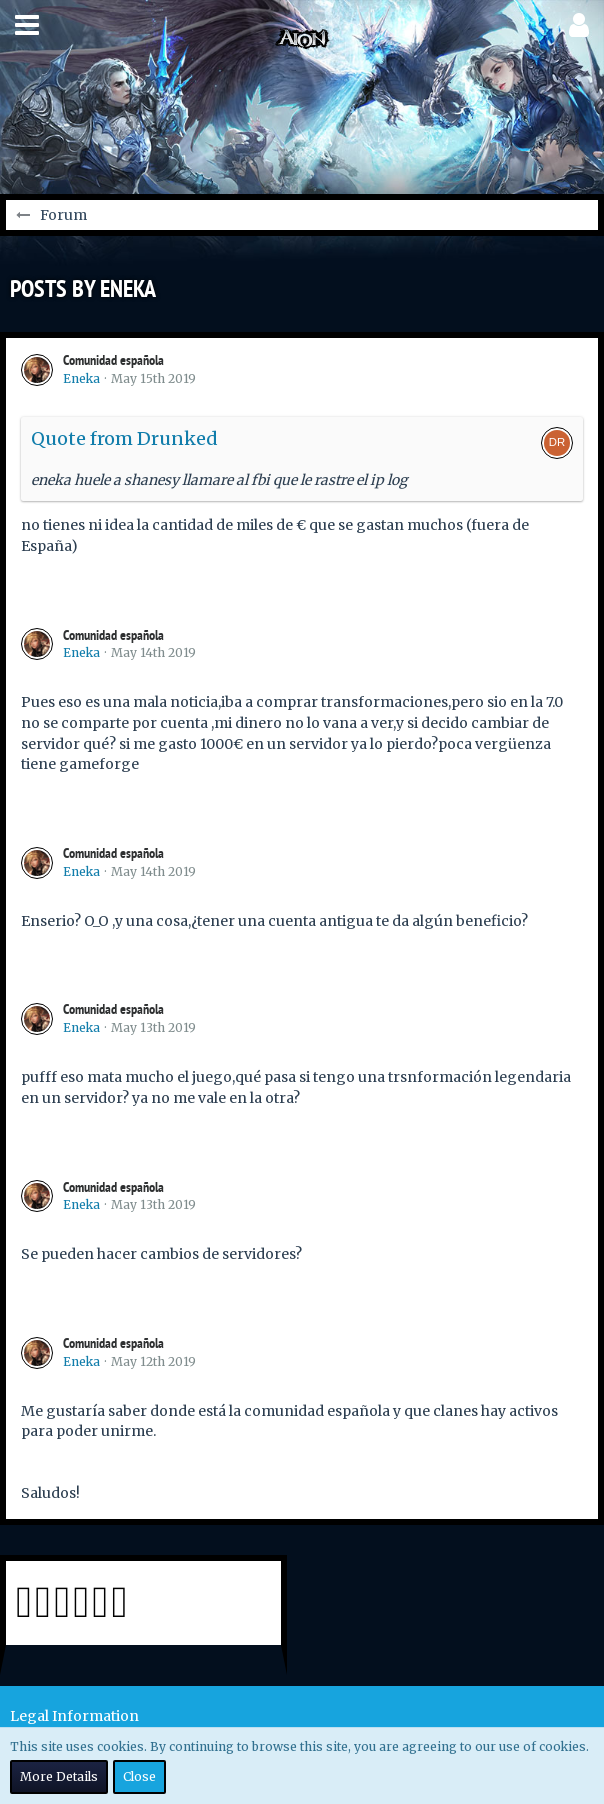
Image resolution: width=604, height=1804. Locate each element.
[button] (27, 25)
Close (139, 1776)
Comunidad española (113, 360)
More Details (59, 1776)
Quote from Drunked (124, 438)
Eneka (81, 378)
